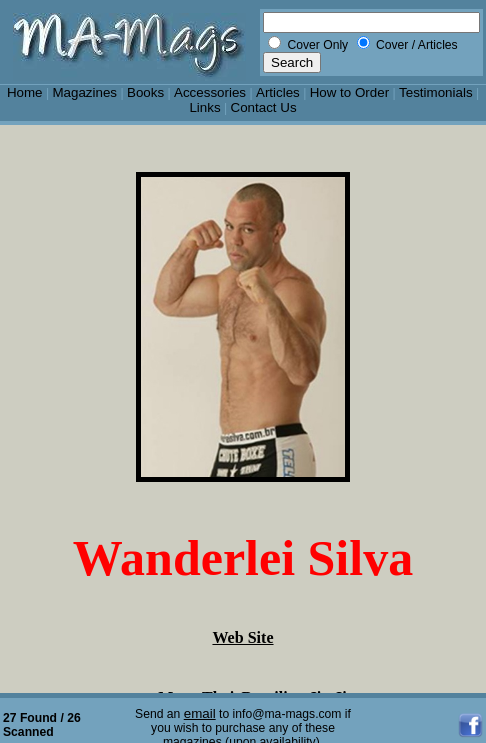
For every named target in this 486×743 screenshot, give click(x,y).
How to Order (349, 92)
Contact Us (264, 107)
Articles (278, 92)
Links (204, 107)
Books (145, 92)
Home (25, 92)
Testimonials (436, 92)
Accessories (210, 92)
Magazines (84, 92)
